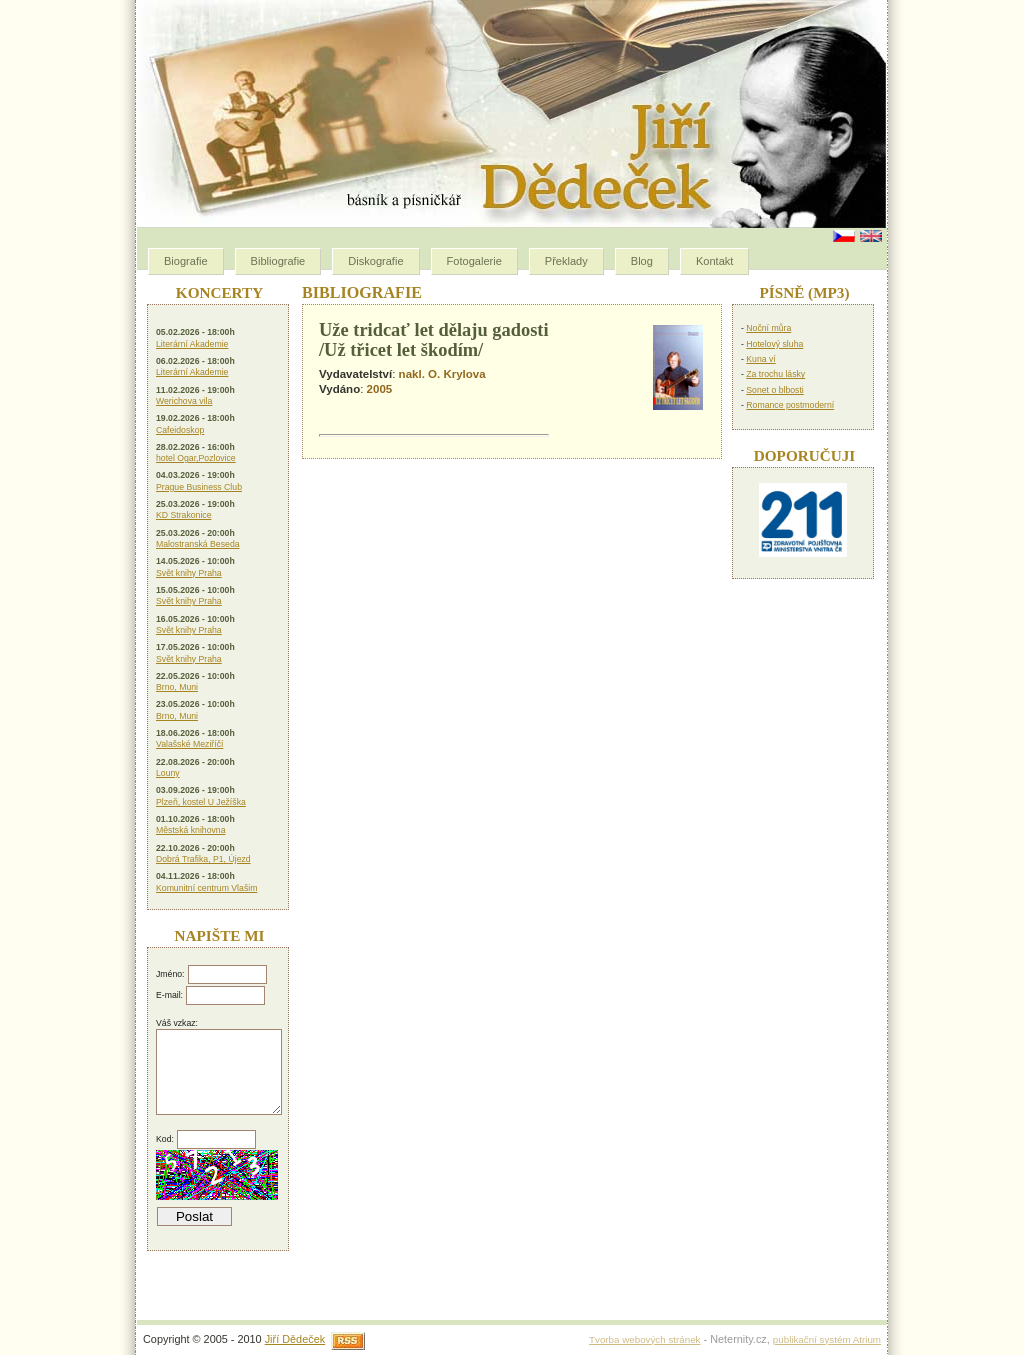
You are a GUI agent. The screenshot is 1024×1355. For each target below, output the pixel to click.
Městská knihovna (191, 830)
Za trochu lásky (775, 374)
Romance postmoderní (790, 405)
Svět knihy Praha (189, 573)
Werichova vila (184, 401)
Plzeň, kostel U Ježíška (201, 802)
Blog (642, 261)
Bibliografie (278, 261)
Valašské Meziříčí (189, 744)
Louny (168, 773)
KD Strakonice (184, 515)
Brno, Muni (177, 687)
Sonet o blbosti (774, 390)
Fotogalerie (474, 261)
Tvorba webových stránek (644, 1339)
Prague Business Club (199, 487)
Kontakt (714, 261)
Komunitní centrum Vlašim (206, 888)
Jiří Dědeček (295, 1339)
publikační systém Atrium (827, 1339)
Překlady (566, 261)
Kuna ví (760, 359)
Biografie (186, 261)
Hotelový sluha (774, 344)
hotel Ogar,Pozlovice (196, 458)
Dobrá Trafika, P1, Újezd (203, 859)
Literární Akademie (192, 344)
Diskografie (375, 261)
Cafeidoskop (180, 430)
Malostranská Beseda (198, 544)
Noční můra (768, 328)
